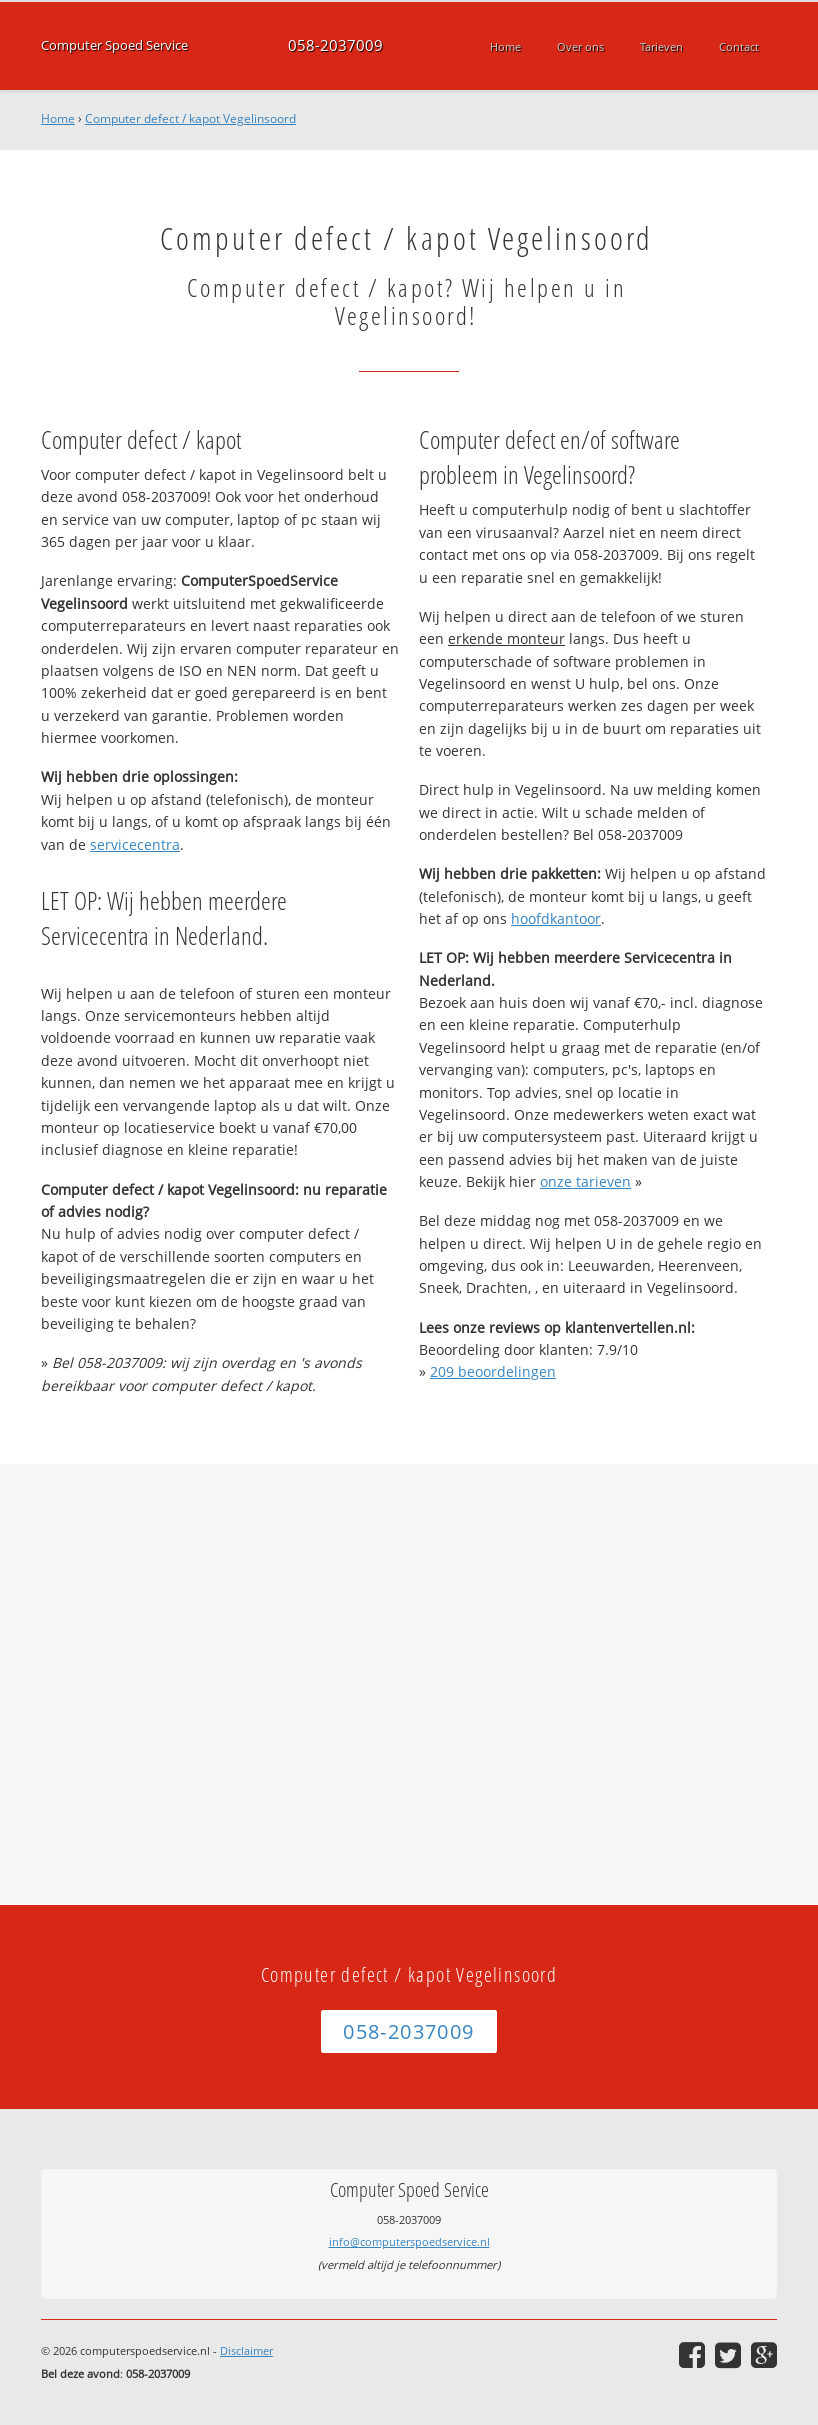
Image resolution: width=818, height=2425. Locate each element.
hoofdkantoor (556, 918)
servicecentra (135, 844)
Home (58, 118)
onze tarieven (585, 1181)
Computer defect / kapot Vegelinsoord (190, 118)
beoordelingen (493, 1371)
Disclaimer (246, 2350)
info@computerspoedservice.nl (409, 2241)
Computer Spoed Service (114, 45)
